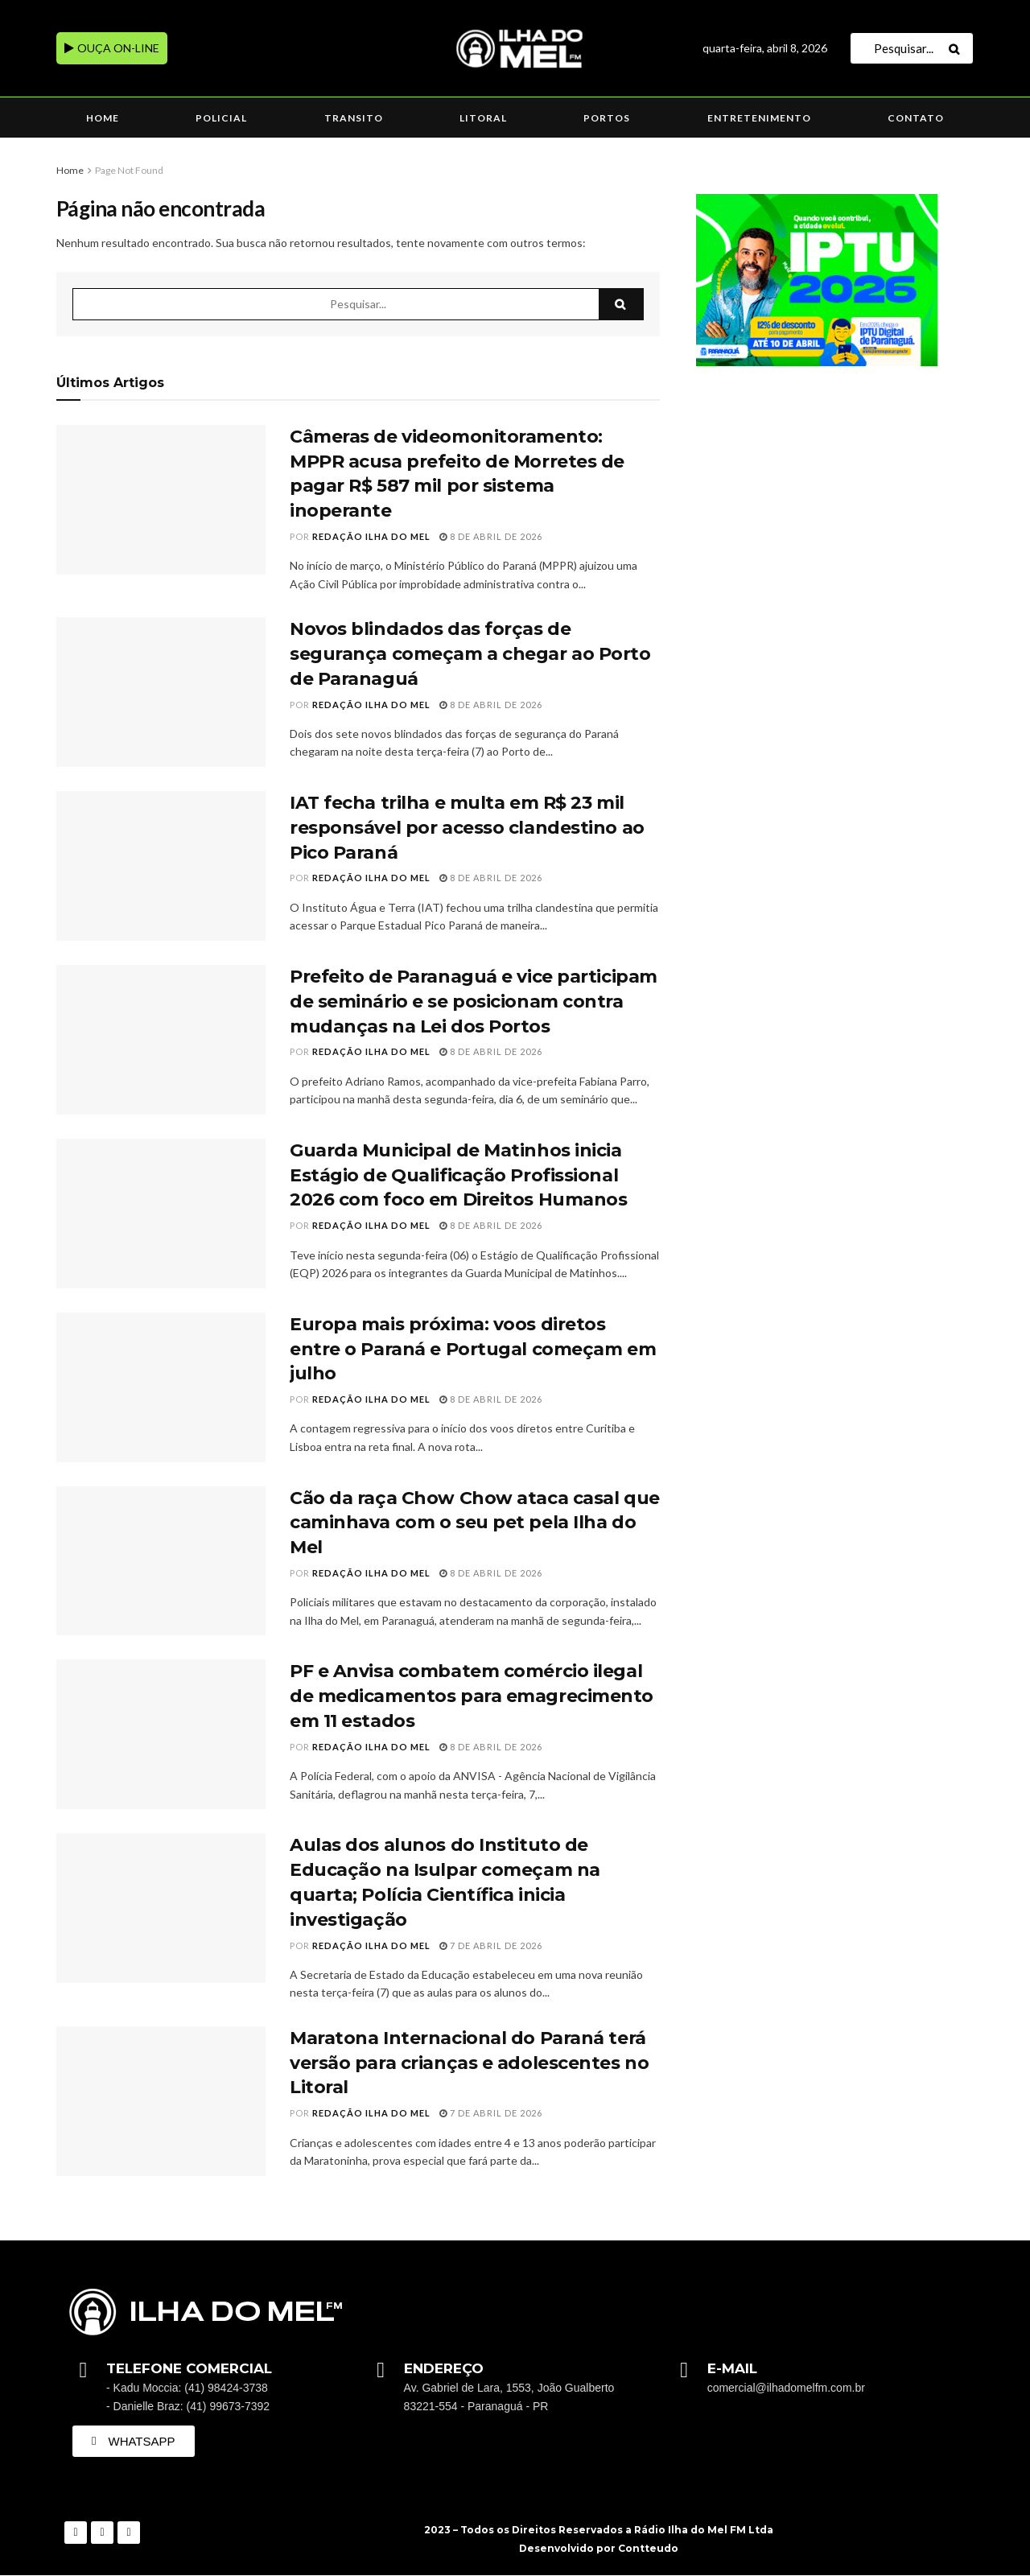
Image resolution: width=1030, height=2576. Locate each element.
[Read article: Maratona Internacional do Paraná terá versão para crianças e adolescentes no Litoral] (161, 2101)
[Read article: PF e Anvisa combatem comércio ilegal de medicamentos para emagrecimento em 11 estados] (161, 1734)
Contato (916, 118)
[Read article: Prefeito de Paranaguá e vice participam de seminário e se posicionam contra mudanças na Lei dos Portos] (161, 1040)
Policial (221, 118)
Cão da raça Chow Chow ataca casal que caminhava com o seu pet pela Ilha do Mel (475, 1523)
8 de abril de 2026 (490, 536)
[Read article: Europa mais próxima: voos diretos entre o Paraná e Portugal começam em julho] (161, 1387)
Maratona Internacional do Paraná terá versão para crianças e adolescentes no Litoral (469, 2063)
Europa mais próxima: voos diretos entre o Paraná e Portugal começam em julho (473, 1349)
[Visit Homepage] (515, 48)
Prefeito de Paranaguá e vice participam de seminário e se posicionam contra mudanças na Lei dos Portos (473, 1001)
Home (102, 118)
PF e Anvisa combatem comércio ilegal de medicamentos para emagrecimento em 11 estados (471, 1696)
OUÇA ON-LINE (111, 48)
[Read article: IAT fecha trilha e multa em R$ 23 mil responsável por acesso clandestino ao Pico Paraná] (161, 866)
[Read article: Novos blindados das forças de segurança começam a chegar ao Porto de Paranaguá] (161, 692)
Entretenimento (759, 118)
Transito (353, 118)
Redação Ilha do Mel (371, 536)
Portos (606, 118)
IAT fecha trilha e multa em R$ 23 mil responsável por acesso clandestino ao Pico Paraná (467, 827)
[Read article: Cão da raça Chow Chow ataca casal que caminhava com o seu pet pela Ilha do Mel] (161, 1561)
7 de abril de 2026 (490, 1945)
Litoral (483, 118)
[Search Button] (957, 48)
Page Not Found (129, 170)
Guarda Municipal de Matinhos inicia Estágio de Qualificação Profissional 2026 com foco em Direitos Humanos (458, 1175)
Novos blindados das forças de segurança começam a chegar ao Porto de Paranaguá (470, 654)
